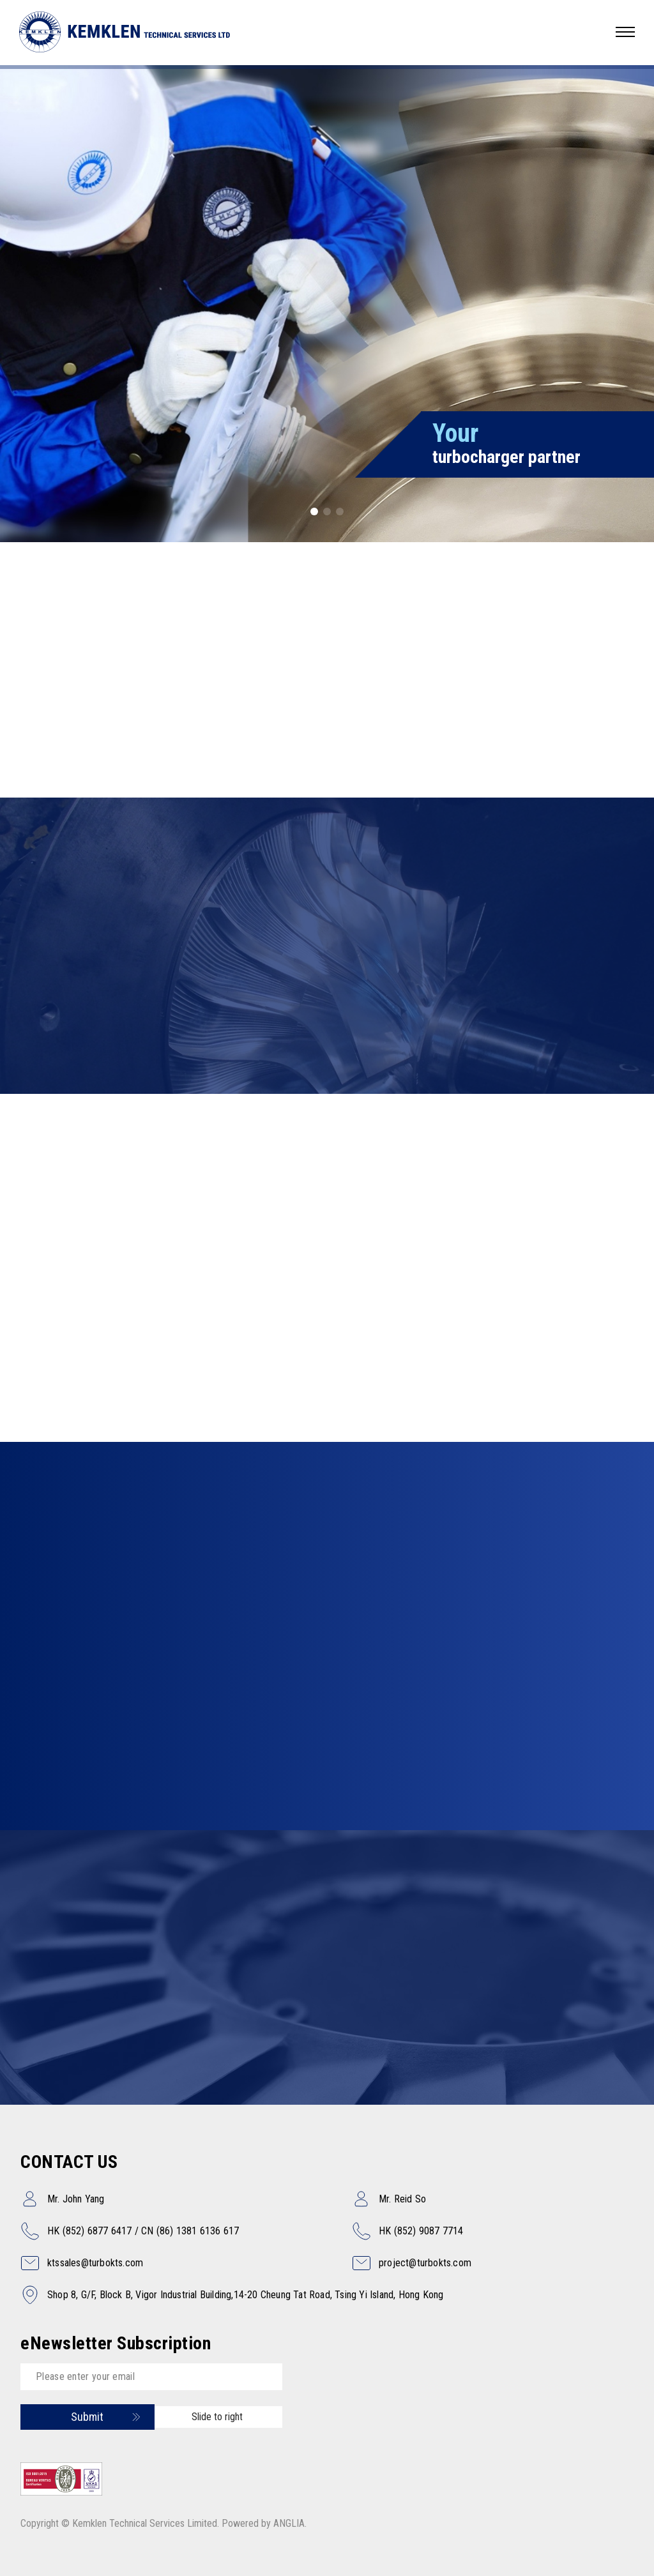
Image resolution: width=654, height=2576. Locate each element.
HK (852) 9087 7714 (421, 2231)
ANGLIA (289, 2523)
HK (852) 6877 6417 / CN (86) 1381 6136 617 (143, 2231)
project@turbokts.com (425, 2263)
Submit (87, 2416)
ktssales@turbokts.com (95, 2263)
